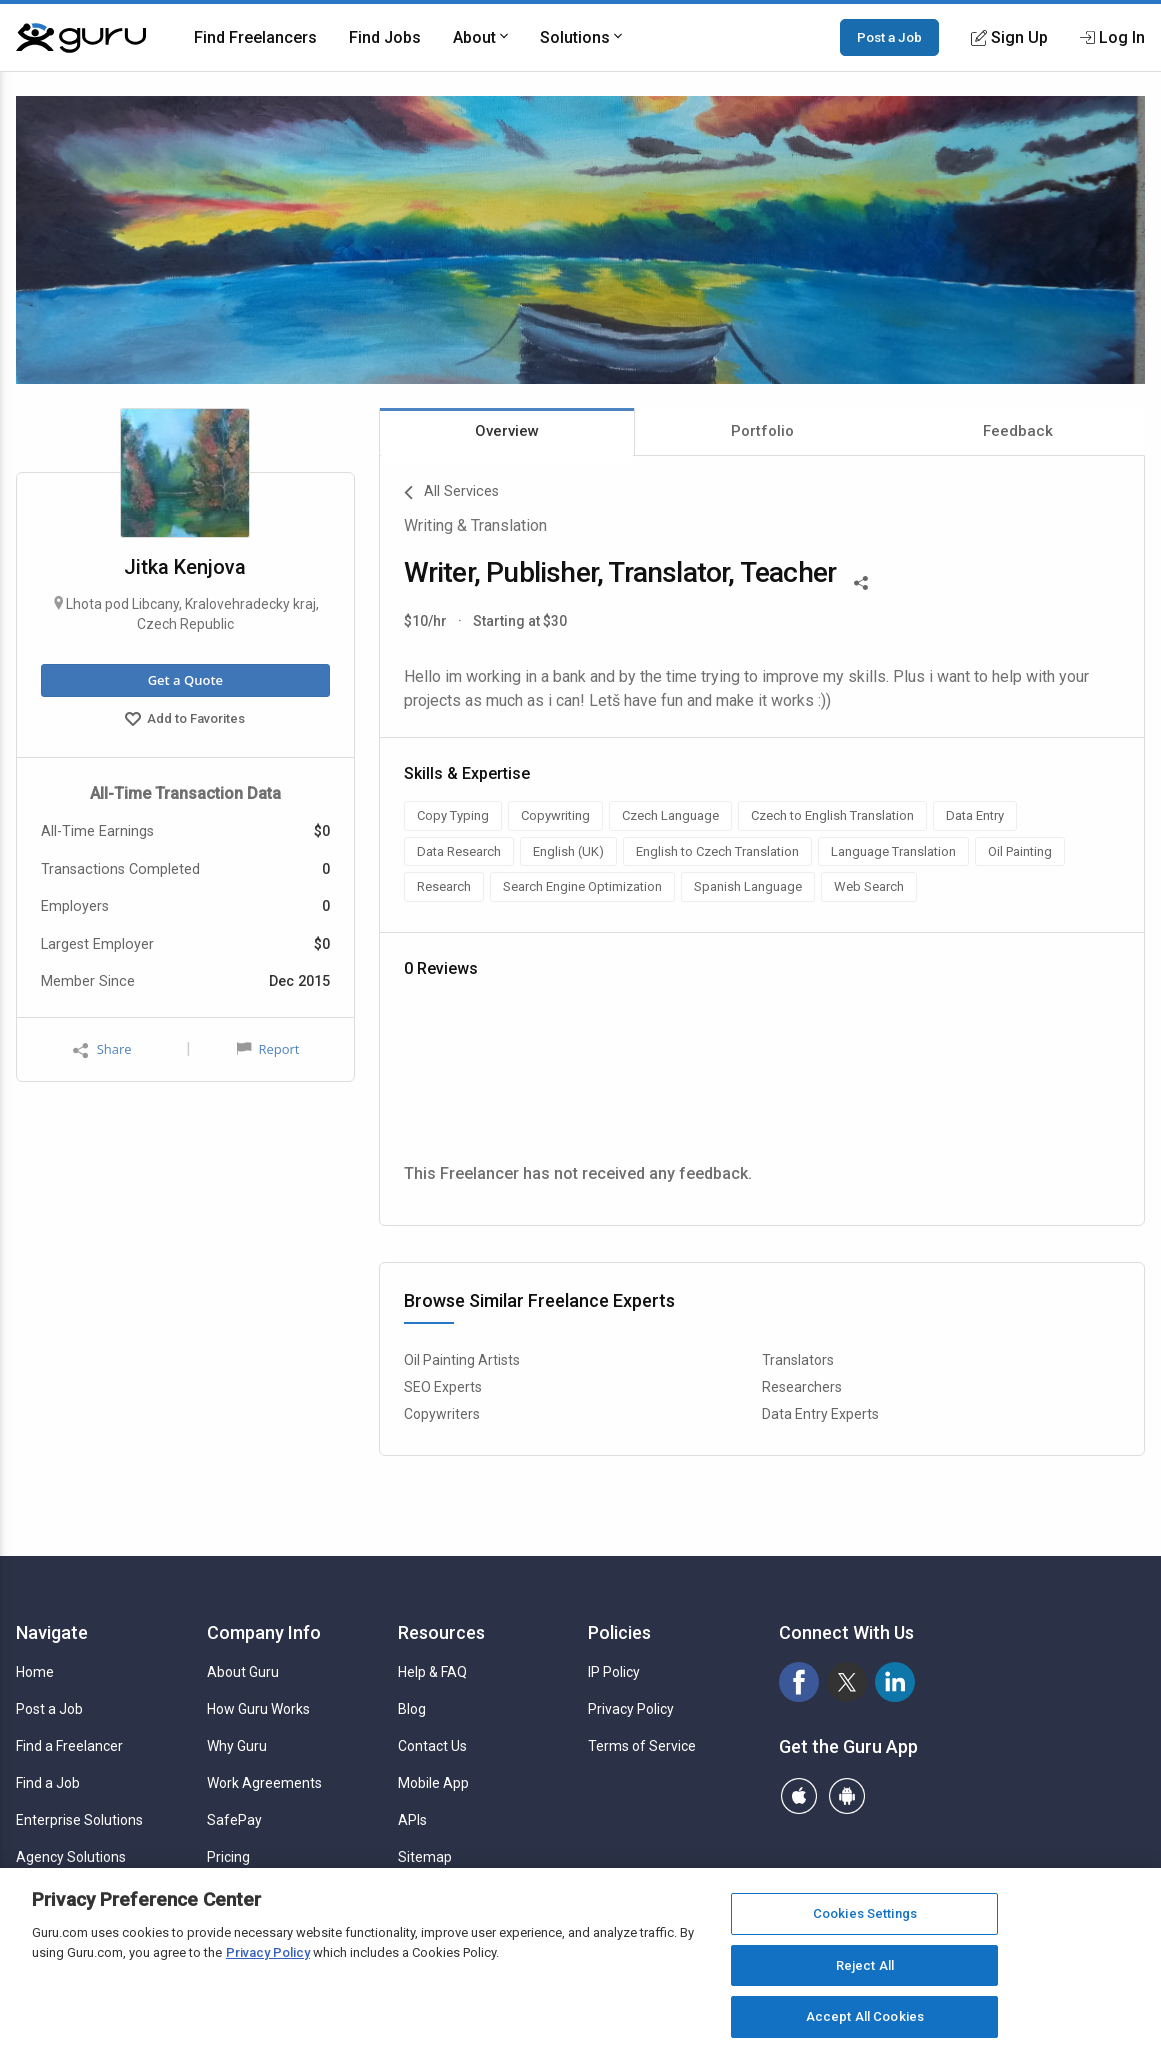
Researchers (802, 1387)
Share (102, 1049)
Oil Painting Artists (462, 1360)
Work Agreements (264, 1783)
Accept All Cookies (865, 2016)
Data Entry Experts (820, 1414)
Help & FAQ (432, 1672)
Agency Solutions (71, 1857)
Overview (507, 431)
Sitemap (425, 1857)
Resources (441, 1632)
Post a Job (889, 37)
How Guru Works (258, 1709)
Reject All (865, 1965)
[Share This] (861, 581)
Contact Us (432, 1746)
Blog (412, 1709)
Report (268, 1049)
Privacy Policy (631, 1709)
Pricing (228, 1857)
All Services (451, 493)
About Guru (243, 1672)
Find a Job (48, 1783)
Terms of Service (642, 1746)
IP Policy (614, 1672)
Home (35, 1672)
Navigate (52, 1632)
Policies (619, 1632)
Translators (798, 1360)
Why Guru (237, 1746)
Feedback (1018, 431)
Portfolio (762, 431)
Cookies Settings (865, 1913)
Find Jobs (385, 37)
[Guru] (81, 38)
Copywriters (442, 1414)
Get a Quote (185, 680)
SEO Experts (443, 1387)
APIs (412, 1820)
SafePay (234, 1820)
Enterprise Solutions (79, 1820)
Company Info (264, 1632)
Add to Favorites (185, 721)
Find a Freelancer (69, 1746)
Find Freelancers (255, 37)
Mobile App (433, 1783)
